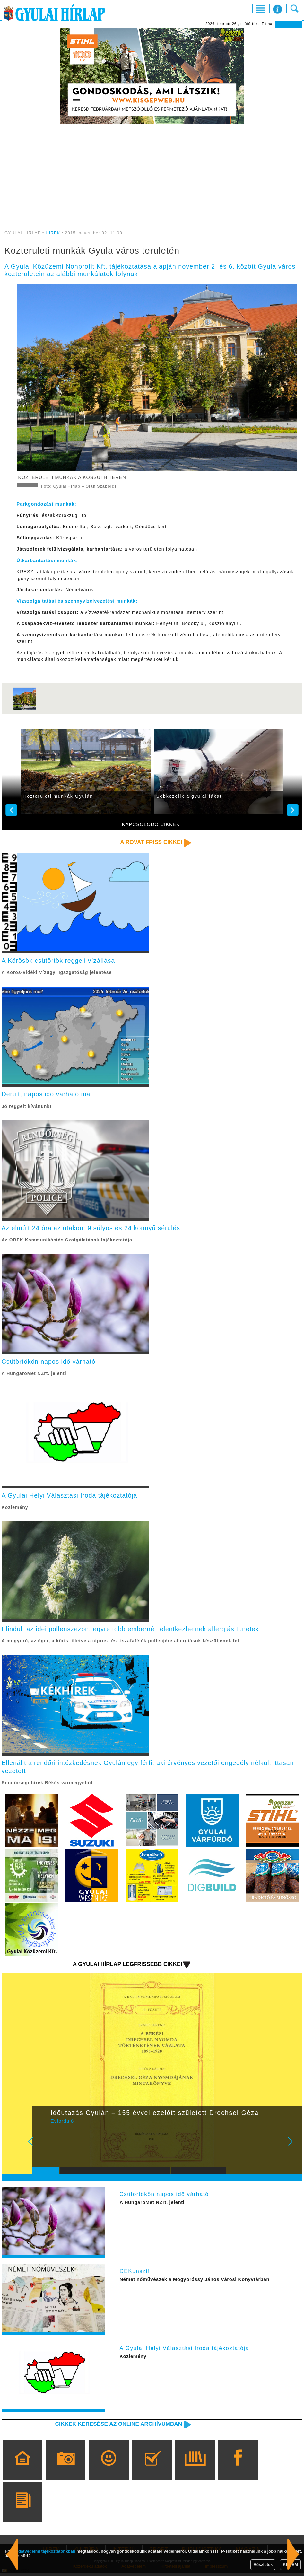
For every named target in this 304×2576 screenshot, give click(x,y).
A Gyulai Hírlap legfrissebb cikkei (126, 1967)
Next (293, 2149)
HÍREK (53, 233)
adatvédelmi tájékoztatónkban (45, 2551)
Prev (41, 2149)
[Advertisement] (152, 173)
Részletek (263, 2564)
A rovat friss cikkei (150, 842)
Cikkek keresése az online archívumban (117, 2427)
